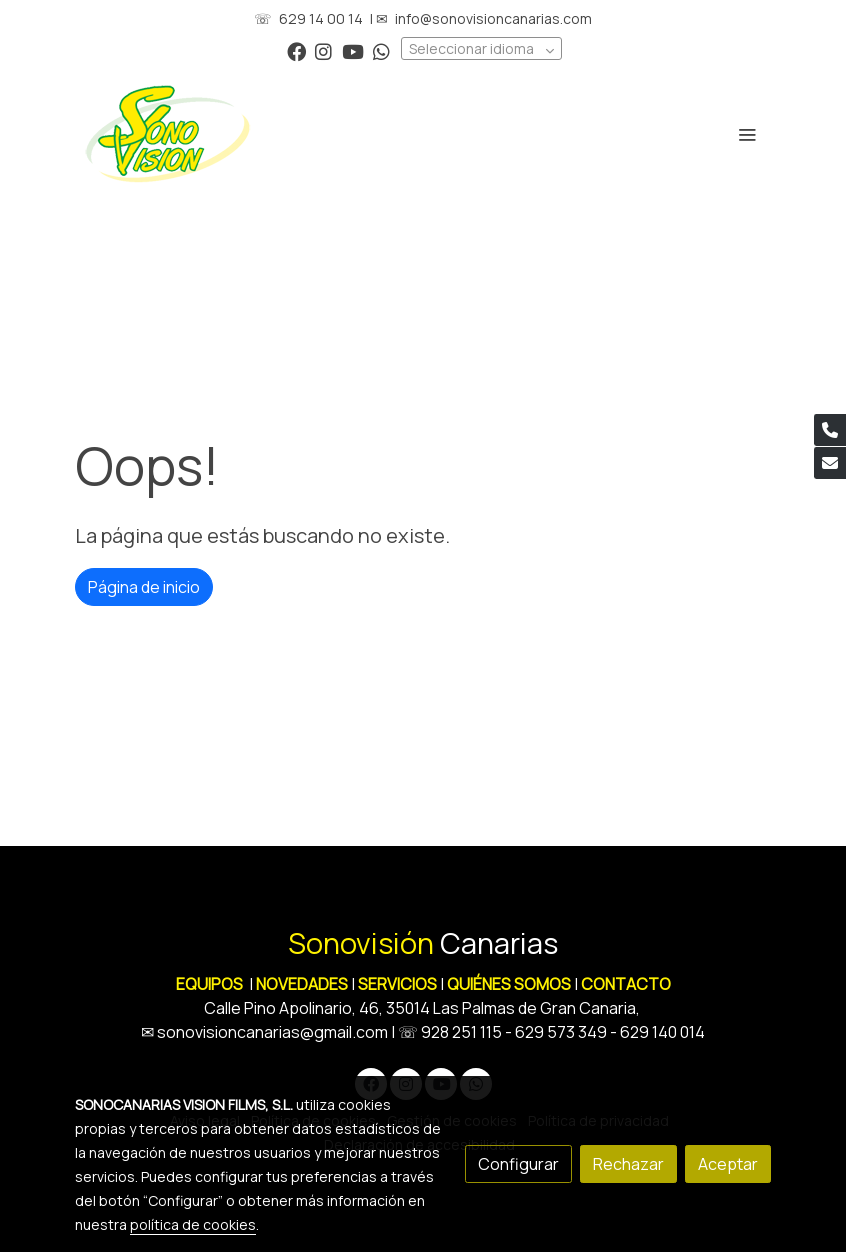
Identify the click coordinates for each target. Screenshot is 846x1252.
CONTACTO (626, 984)
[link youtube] (353, 50)
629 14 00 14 (321, 18)
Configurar (518, 1164)
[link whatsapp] (381, 50)
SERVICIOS (397, 984)
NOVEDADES (303, 984)
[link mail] (830, 463)
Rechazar (628, 1164)
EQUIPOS (209, 984)
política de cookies (193, 1224)
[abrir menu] (747, 134)
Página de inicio (144, 587)
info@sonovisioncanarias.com (493, 18)
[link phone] (830, 430)
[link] (168, 134)
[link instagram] (323, 50)
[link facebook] (296, 50)
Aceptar (728, 1164)
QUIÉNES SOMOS (509, 984)
